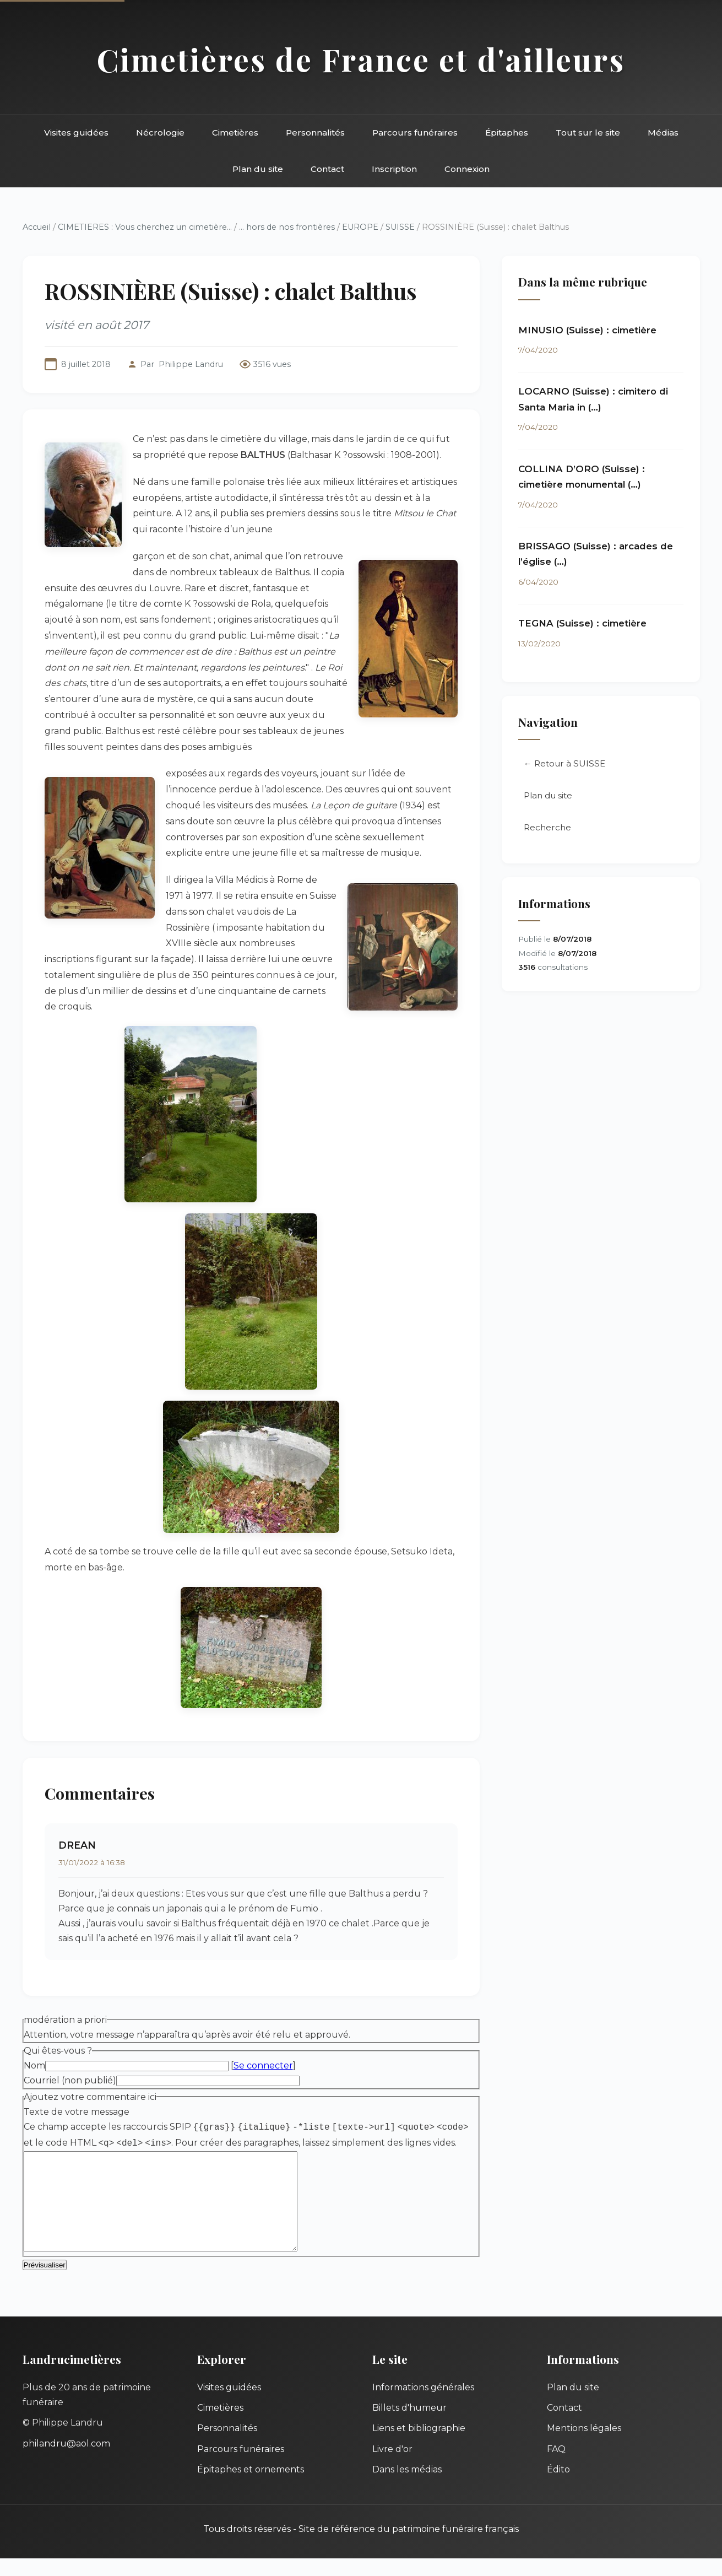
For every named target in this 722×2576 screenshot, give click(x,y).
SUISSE (400, 227)
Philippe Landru (191, 364)
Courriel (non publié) (70, 2080)
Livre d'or (392, 2466)
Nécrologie (160, 132)
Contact (327, 169)
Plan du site (257, 169)
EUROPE (360, 227)
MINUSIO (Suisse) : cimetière (587, 330)
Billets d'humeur (409, 2425)
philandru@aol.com (66, 2461)
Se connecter (263, 2065)
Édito (558, 2487)
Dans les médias (407, 2487)
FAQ (556, 2466)
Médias (663, 132)
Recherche (547, 827)
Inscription (394, 169)
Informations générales (423, 2405)
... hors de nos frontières (287, 227)
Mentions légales (584, 2445)
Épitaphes (506, 132)
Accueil (37, 227)
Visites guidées (76, 132)
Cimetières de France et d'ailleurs (361, 59)
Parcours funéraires (415, 132)
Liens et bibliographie (418, 2445)
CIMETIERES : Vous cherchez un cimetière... (145, 227)
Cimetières (235, 132)
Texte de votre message (76, 2112)
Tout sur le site (588, 132)
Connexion (467, 169)
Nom (34, 2065)
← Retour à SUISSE (564, 763)
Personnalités (315, 132)
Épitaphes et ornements (250, 2487)
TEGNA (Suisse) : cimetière (582, 623)
